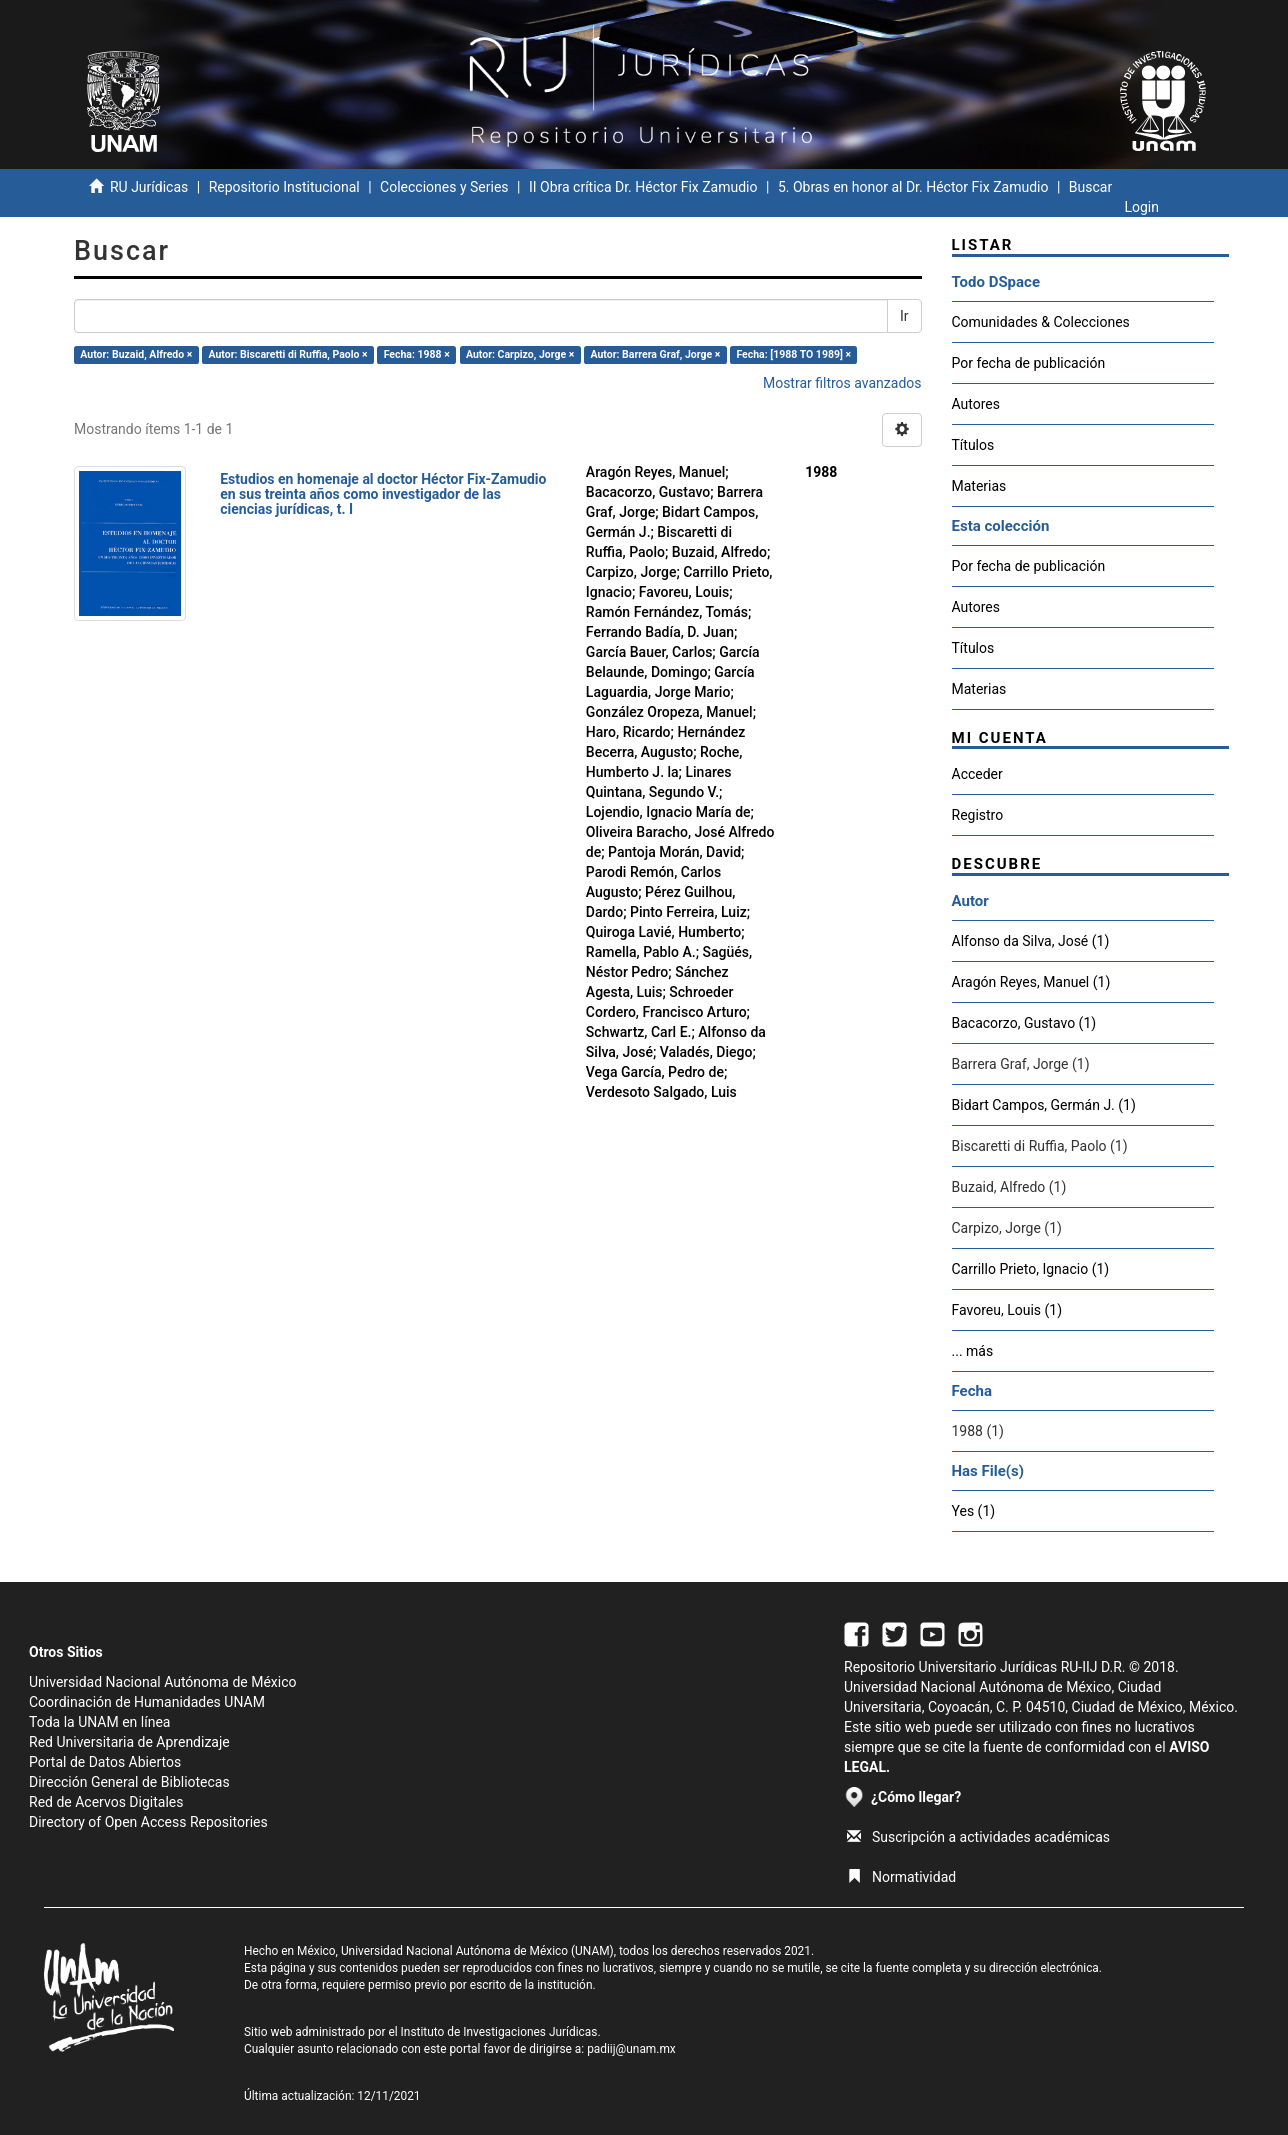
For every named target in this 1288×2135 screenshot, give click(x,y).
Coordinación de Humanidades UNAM (147, 1702)
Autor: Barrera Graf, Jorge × (655, 354)
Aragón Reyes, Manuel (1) (1031, 982)
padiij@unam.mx (631, 2049)
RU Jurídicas (149, 187)
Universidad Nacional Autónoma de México (163, 1682)
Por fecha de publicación (1029, 363)
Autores (976, 404)
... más (973, 1351)
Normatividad (901, 1877)
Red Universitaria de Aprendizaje (129, 1742)
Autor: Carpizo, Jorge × (520, 354)
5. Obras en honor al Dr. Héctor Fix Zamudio (913, 187)
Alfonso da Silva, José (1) (1031, 941)
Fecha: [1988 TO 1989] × (793, 354)
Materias (979, 486)
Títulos (973, 445)
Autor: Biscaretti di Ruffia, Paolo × (287, 354)
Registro (978, 815)
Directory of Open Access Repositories (148, 1822)
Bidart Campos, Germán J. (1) (1044, 1105)
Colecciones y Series (444, 187)
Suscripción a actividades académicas (978, 1837)
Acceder (977, 774)
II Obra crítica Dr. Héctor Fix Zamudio (643, 187)
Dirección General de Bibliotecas (129, 1782)
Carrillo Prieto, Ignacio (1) (1031, 1269)
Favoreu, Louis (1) (1007, 1310)
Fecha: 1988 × (417, 354)
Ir (904, 316)
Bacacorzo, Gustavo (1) (1024, 1023)
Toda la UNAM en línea (99, 1722)
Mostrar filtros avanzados (842, 383)
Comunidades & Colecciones (1041, 322)
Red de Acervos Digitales (106, 1802)
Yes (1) (974, 1511)
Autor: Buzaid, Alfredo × (136, 354)
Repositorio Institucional (284, 187)
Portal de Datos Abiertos (105, 1762)
